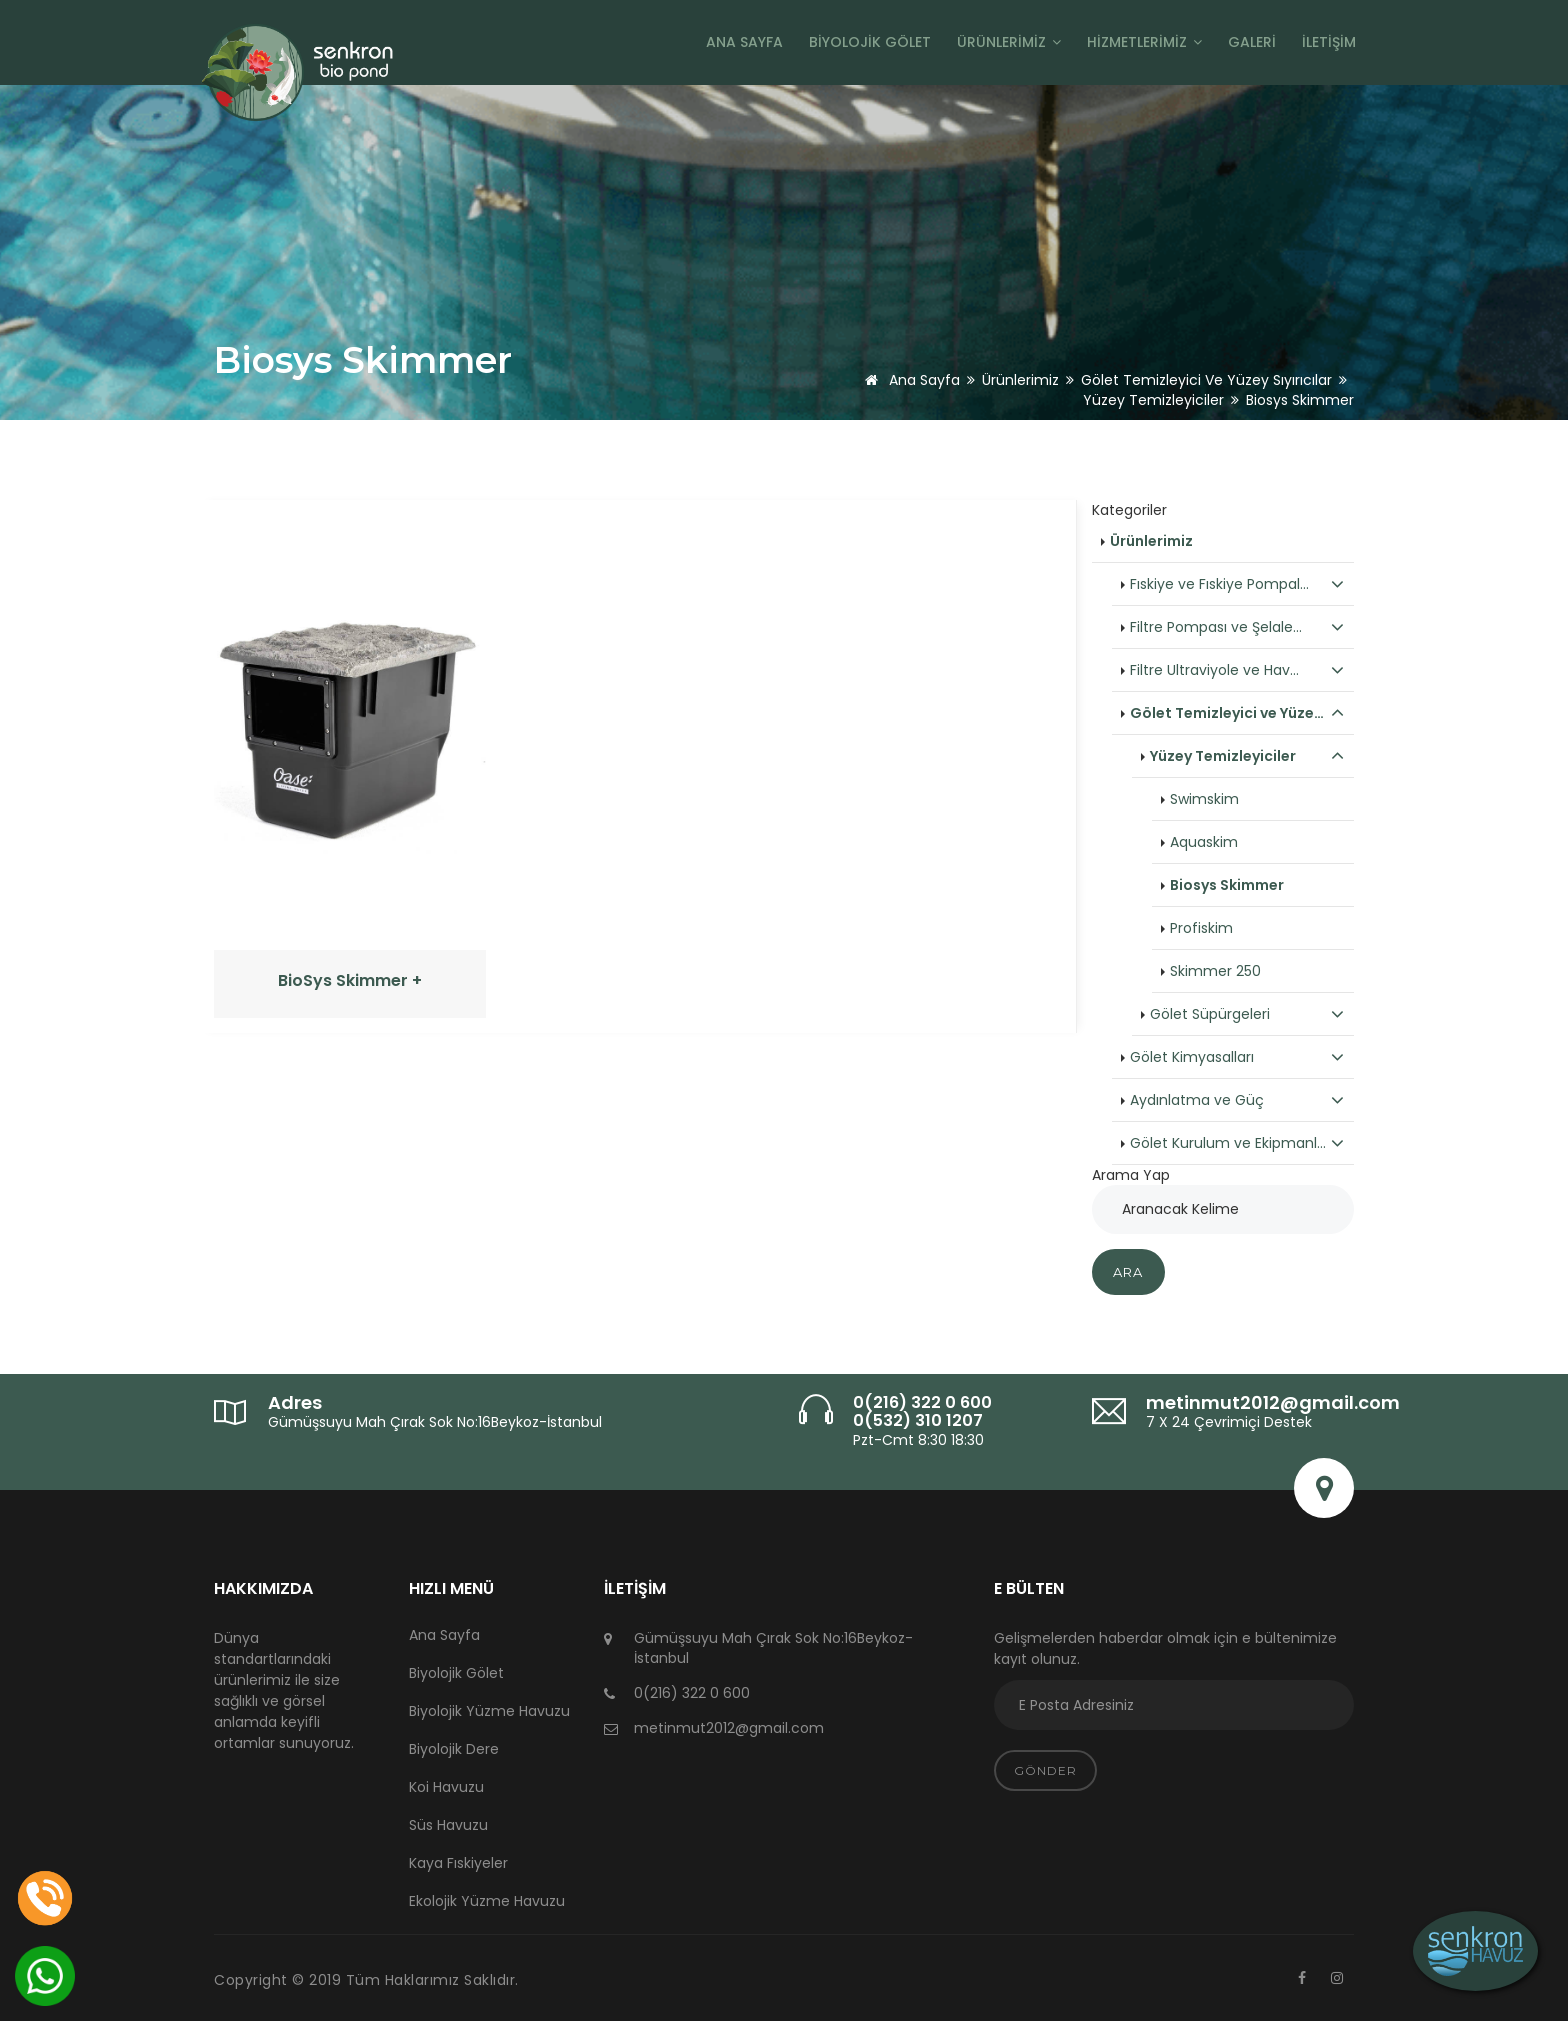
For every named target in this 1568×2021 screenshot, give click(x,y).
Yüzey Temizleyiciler (1153, 400)
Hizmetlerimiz (1144, 42)
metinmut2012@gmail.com (1273, 1402)
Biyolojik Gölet (870, 42)
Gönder (1045, 1770)
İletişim (1329, 42)
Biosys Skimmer (1227, 885)
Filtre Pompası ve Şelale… (1237, 627)
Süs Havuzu (448, 1825)
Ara (1129, 1272)
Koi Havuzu (446, 1787)
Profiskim (1201, 928)
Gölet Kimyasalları (1237, 1057)
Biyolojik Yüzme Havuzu (489, 1711)
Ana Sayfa (744, 42)
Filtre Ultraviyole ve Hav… (1237, 670)
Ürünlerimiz (1009, 42)
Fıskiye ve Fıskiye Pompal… (1237, 584)
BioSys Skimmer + (350, 981)
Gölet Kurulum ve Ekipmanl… (1237, 1143)
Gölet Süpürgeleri (1247, 1014)
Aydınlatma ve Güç (1237, 1100)
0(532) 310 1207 (918, 1420)
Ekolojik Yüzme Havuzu (487, 1901)
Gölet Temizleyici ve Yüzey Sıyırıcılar (1206, 380)
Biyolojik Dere (454, 1749)
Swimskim (1204, 799)
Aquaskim (1204, 842)
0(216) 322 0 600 (922, 1402)
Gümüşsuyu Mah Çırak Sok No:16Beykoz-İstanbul (435, 1422)
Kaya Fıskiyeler (458, 1863)
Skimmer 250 (1215, 971)
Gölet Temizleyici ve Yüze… (1237, 713)
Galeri (1252, 42)
